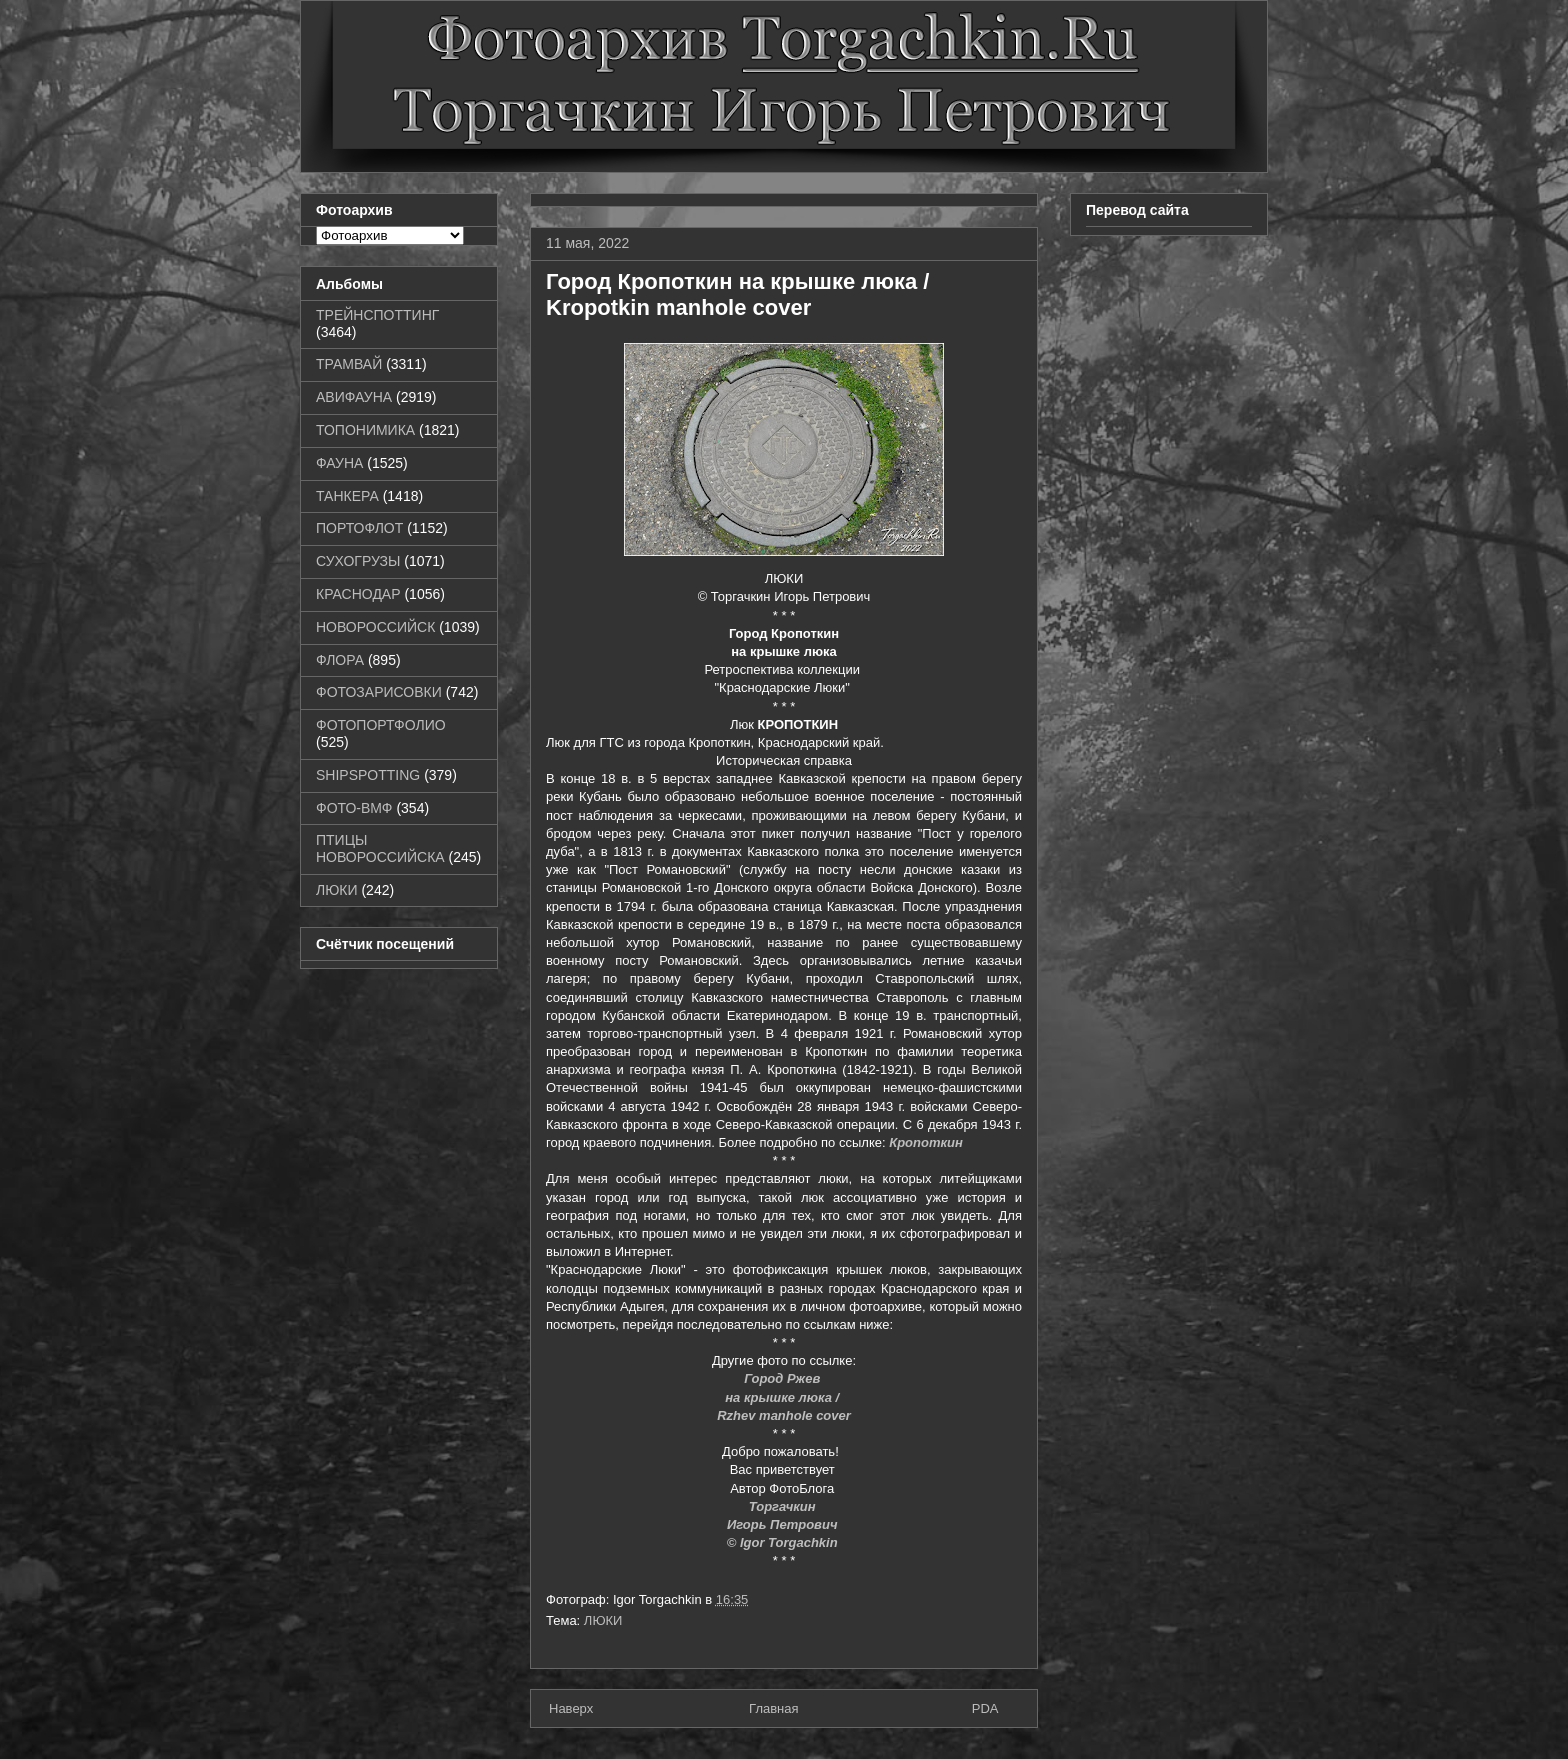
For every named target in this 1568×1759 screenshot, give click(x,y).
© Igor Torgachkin (784, 1542)
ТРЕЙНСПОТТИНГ (377, 315)
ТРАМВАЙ (349, 364)
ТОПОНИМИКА (365, 430)
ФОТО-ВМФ (354, 808)
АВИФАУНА (354, 397)
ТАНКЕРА (347, 496)
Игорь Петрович (784, 1524)
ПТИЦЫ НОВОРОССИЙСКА (380, 848)
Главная (773, 1708)
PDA (985, 1708)
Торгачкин (784, 1506)
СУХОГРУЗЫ (358, 561)
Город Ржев (784, 1378)
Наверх (571, 1708)
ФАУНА (339, 463)
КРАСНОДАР (358, 594)
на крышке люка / (783, 1397)
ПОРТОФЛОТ (359, 528)
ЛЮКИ (603, 1620)
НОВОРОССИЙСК (375, 627)
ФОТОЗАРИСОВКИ (379, 692)
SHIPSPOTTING (368, 775)
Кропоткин (926, 1142)
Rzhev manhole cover (784, 1415)
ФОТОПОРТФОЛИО (381, 725)
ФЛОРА (340, 660)
